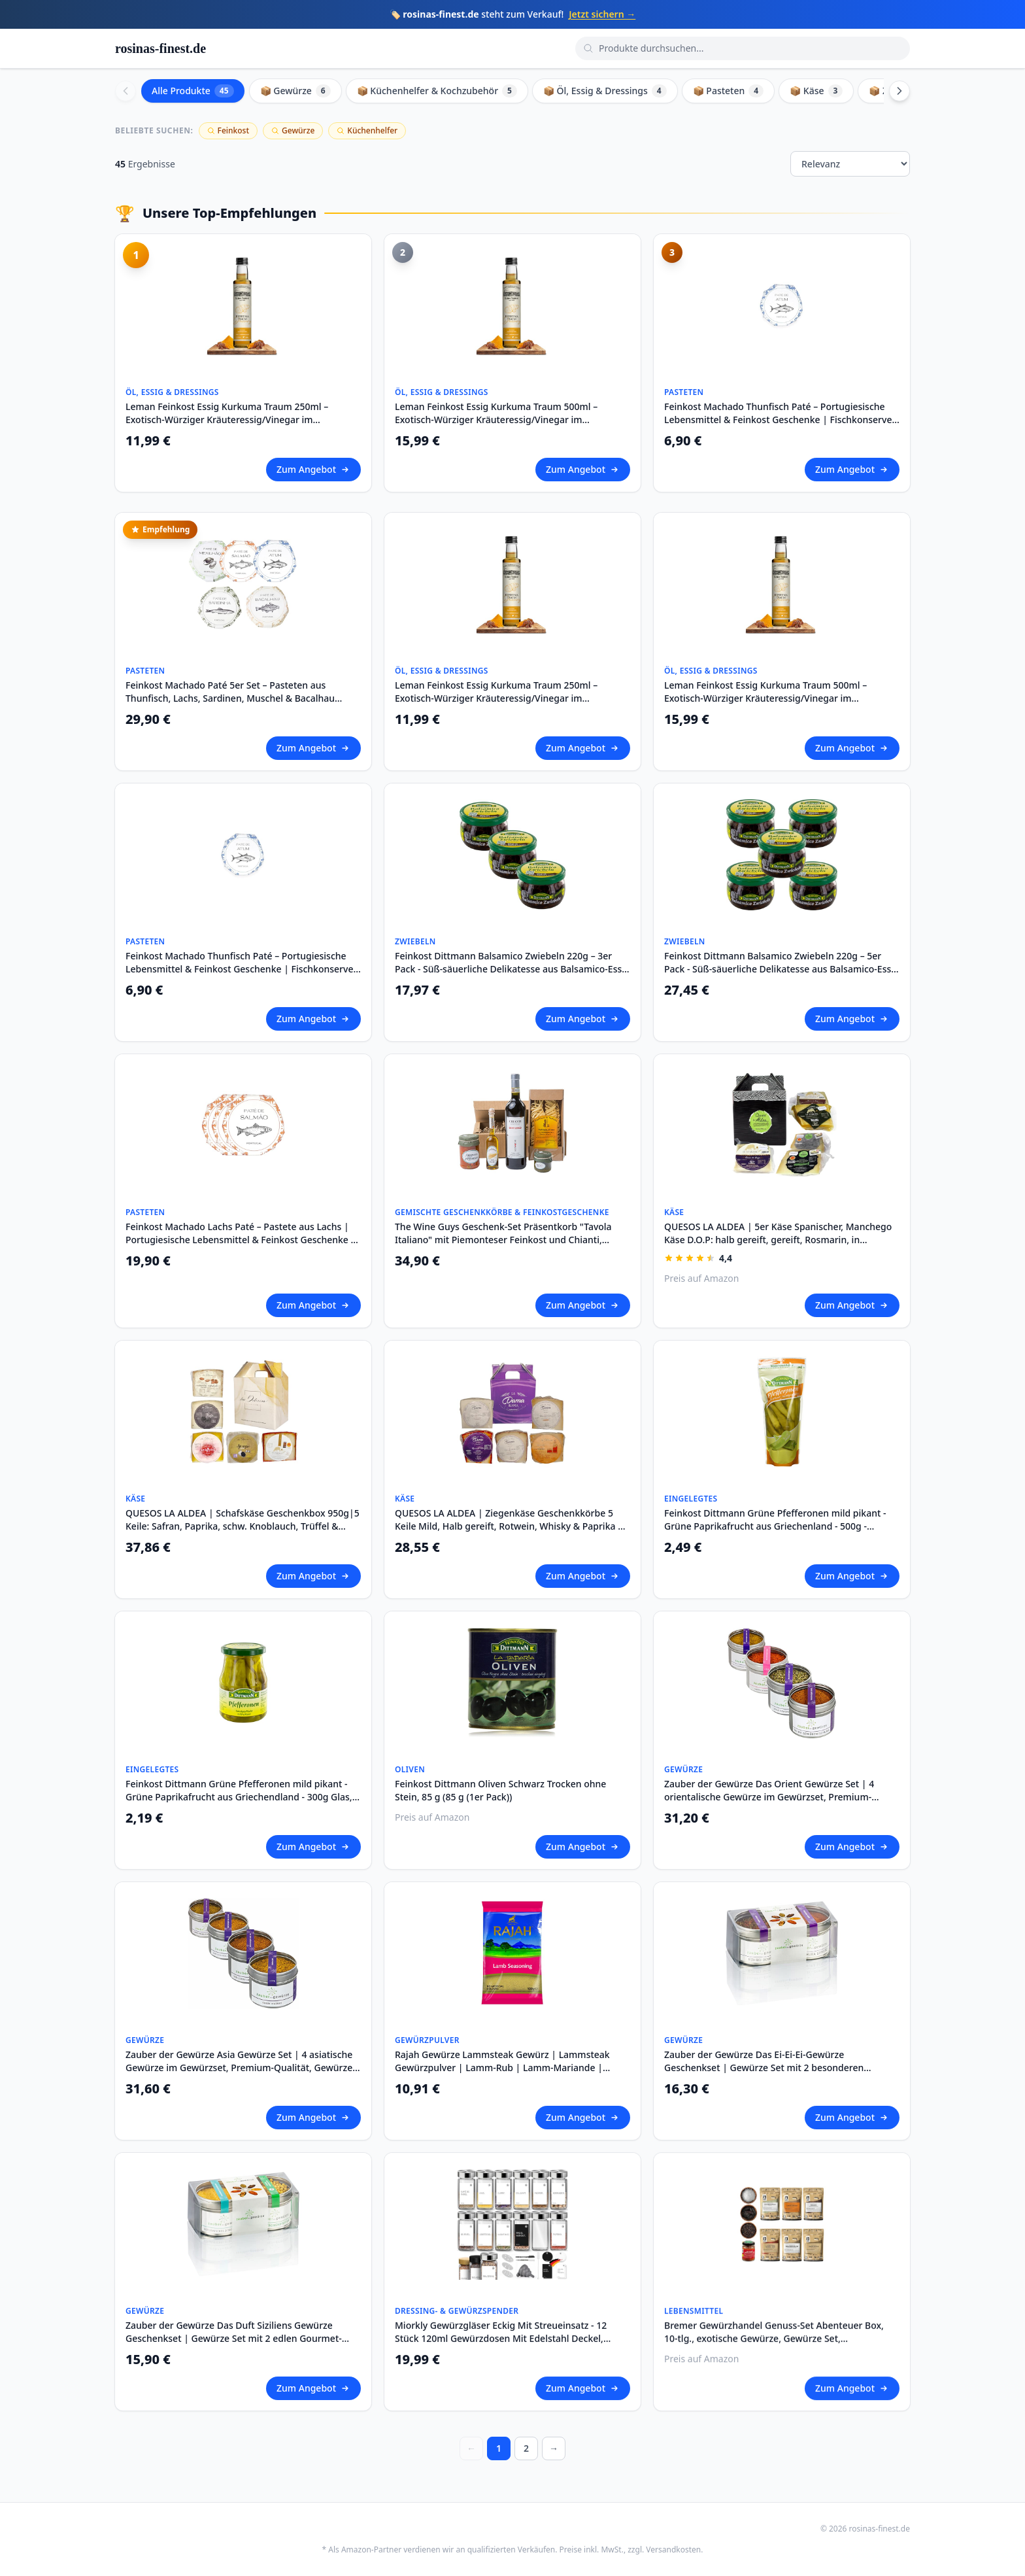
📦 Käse (816, 90)
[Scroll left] (125, 90)
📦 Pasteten (728, 90)
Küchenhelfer (367, 130)
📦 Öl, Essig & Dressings (605, 90)
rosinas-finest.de (160, 48)
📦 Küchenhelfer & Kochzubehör (437, 90)
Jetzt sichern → (602, 14)
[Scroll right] (899, 90)
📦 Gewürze (295, 90)
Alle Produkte (193, 90)
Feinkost (228, 130)
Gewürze (292, 130)
